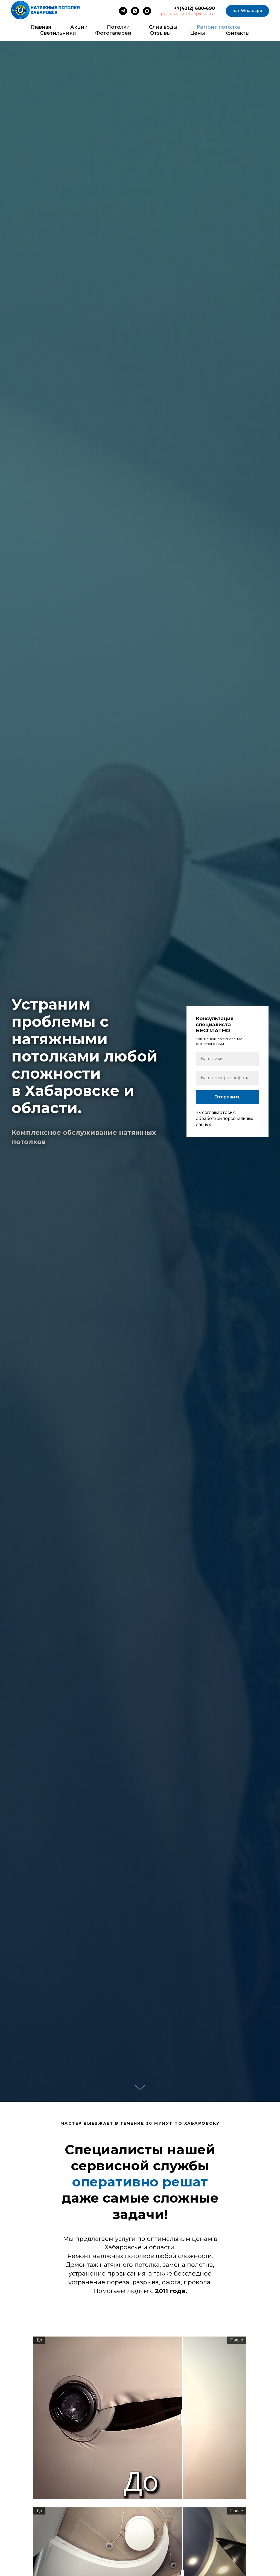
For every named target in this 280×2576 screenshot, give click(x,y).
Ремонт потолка (218, 27)
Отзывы (160, 33)
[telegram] (123, 11)
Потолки (118, 27)
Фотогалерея (113, 33)
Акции (79, 27)
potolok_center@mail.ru (188, 13)
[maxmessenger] (147, 11)
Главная (41, 27)
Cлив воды (163, 27)
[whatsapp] (135, 11)
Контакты (237, 33)
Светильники (58, 33)
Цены (197, 33)
